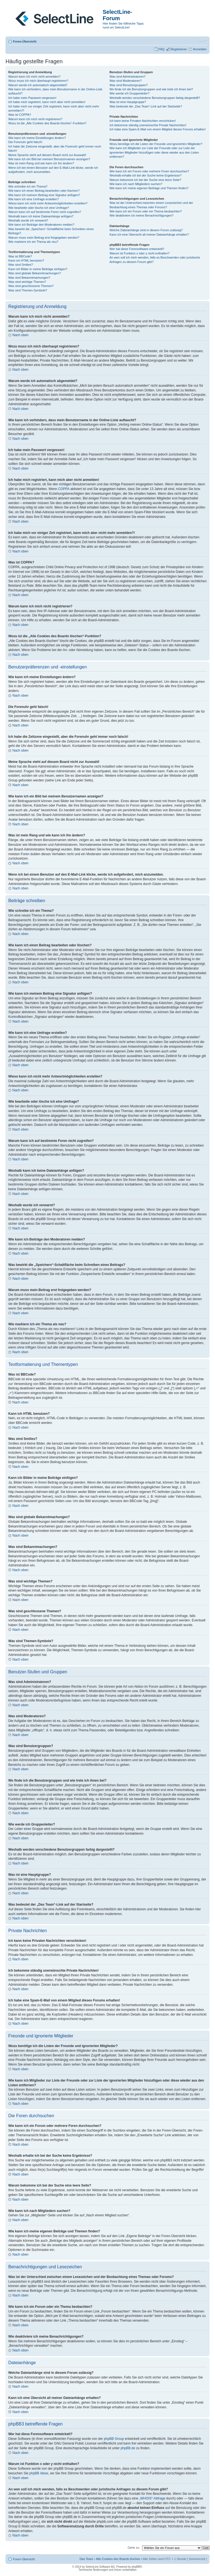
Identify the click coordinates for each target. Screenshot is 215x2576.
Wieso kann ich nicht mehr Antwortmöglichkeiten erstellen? (47, 203)
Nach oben (20, 335)
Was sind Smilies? (20, 264)
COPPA (64, 489)
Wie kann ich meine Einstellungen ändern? (37, 137)
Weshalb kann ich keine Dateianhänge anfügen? (40, 216)
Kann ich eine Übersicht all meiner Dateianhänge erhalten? (149, 234)
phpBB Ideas (38, 2473)
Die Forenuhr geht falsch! (25, 142)
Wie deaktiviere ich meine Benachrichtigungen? (142, 215)
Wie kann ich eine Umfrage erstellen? (33, 199)
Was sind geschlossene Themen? (31, 286)
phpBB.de (128, 2448)
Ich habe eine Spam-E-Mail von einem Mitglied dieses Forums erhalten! (158, 129)
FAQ (161, 49)
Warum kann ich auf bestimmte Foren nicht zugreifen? (44, 212)
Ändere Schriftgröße (203, 40)
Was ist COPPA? (19, 114)
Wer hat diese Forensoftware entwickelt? (137, 249)
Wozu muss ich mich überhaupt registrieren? (38, 80)
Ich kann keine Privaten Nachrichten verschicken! (143, 120)
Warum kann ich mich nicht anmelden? (34, 76)
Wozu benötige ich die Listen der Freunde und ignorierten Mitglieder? (156, 144)
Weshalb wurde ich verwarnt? (28, 220)
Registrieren (179, 49)
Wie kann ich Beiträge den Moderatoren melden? (41, 224)
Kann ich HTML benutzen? (26, 260)
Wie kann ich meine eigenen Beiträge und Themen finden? (149, 188)
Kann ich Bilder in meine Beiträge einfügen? (37, 269)
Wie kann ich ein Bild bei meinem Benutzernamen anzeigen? (49, 159)
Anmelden (200, 49)
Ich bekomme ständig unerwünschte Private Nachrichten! (148, 125)
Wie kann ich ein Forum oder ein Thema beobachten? (146, 211)
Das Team (86, 2559)
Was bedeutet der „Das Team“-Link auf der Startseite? (146, 106)
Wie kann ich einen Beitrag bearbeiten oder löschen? (43, 190)
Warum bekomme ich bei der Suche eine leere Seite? (145, 179)
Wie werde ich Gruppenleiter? (130, 93)
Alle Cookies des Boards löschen (118, 2559)
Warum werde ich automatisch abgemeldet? (37, 85)
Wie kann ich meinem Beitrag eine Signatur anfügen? (44, 195)
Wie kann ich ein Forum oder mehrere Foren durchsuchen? (149, 171)
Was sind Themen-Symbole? (27, 290)
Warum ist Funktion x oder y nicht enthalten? (139, 253)
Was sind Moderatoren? (126, 80)
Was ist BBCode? (20, 256)
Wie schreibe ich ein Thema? (27, 186)
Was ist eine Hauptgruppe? (128, 102)
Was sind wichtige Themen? (27, 281)
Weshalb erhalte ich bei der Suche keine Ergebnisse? (146, 175)
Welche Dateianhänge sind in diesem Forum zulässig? (146, 230)
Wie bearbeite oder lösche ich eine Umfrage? (38, 207)
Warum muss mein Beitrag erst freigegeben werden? (43, 237)
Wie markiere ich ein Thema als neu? (33, 241)
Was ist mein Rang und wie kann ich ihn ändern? (41, 163)
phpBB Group (114, 2439)
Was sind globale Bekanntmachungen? (34, 273)
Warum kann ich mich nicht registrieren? (35, 119)
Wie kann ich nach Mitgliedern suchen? (136, 184)
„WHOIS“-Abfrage (152, 2498)
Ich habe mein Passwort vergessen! (32, 97)
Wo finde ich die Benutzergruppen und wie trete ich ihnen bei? (151, 89)
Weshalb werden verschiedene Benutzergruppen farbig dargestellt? (155, 97)
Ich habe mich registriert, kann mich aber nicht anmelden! (46, 102)
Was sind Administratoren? (127, 76)
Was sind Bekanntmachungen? (29, 277)
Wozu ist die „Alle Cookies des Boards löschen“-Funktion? (47, 123)
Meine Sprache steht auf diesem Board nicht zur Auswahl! (47, 155)
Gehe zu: (134, 2547)
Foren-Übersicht (24, 41)
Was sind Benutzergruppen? (129, 85)
